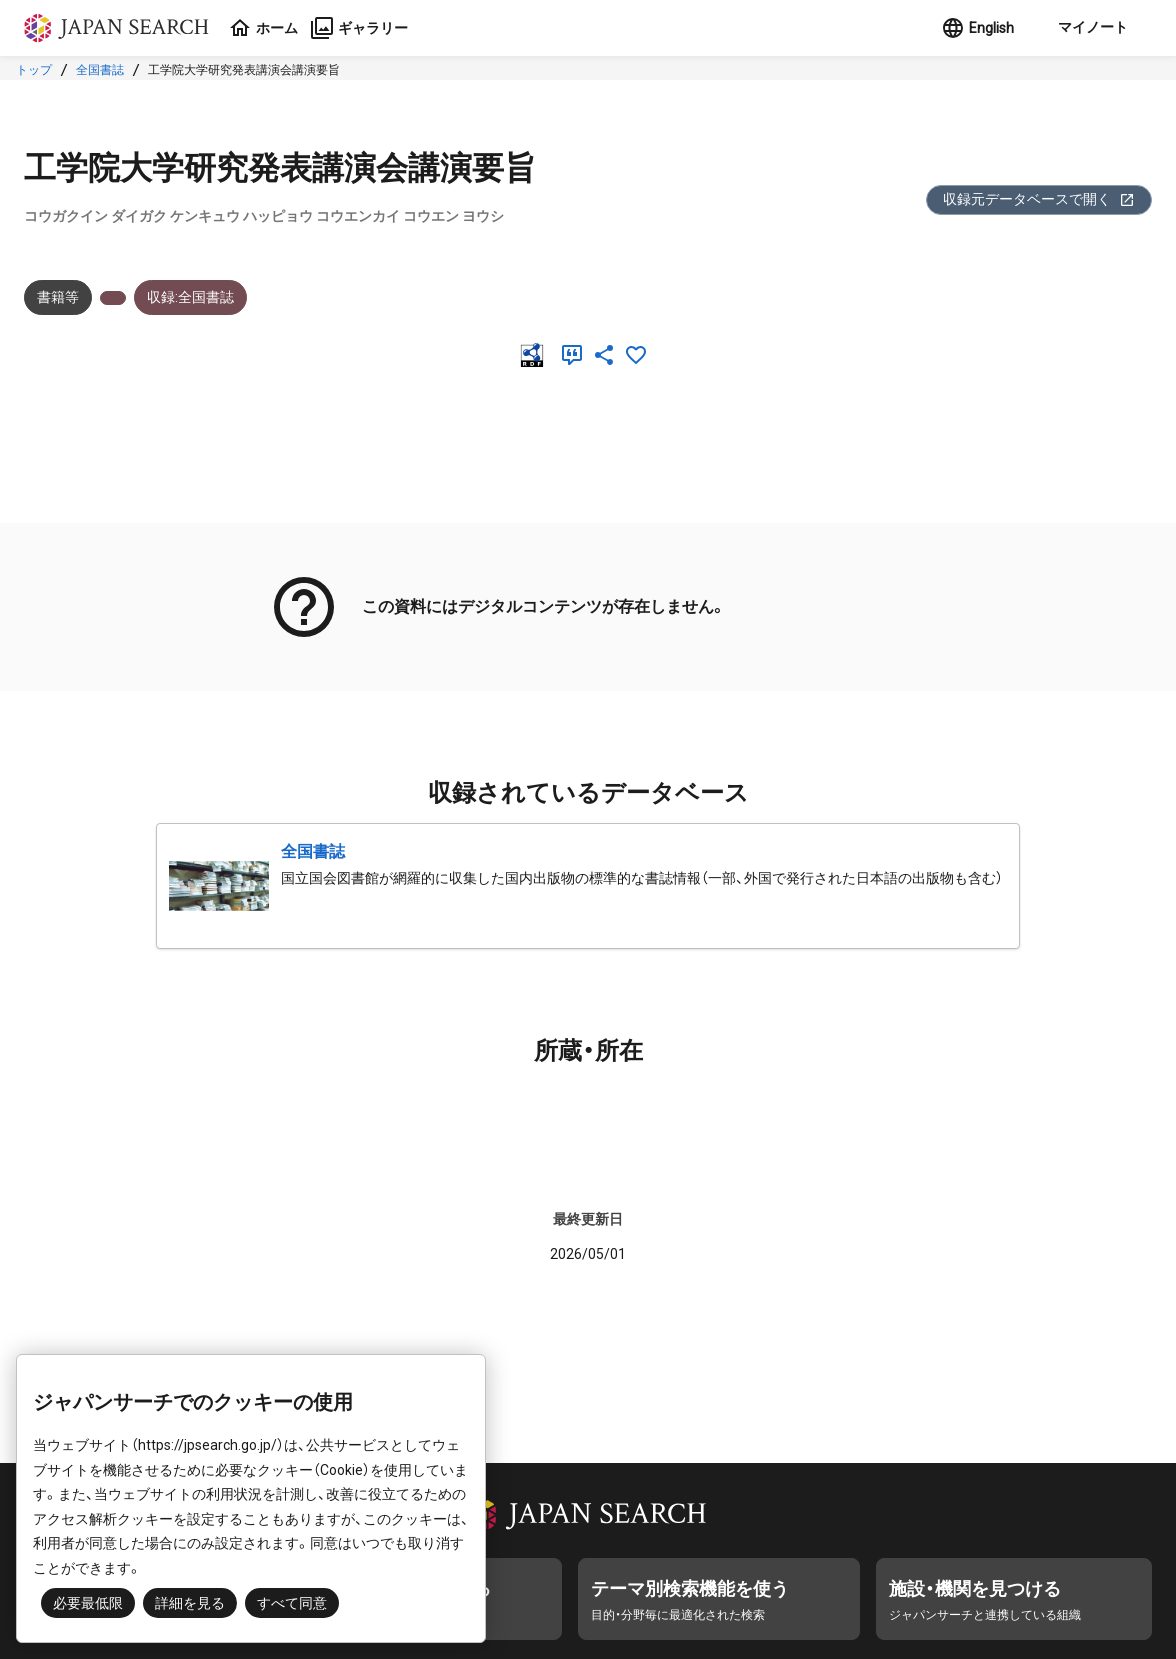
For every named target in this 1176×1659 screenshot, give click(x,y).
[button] (1091, 28)
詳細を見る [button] (190, 1603)
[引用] (576, 355)
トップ (34, 70)
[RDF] (536, 355)
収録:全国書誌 (190, 297)
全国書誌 (100, 70)
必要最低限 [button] (88, 1603)
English (977, 28)
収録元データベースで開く (1039, 199)
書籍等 (58, 297)
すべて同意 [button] (292, 1603)
